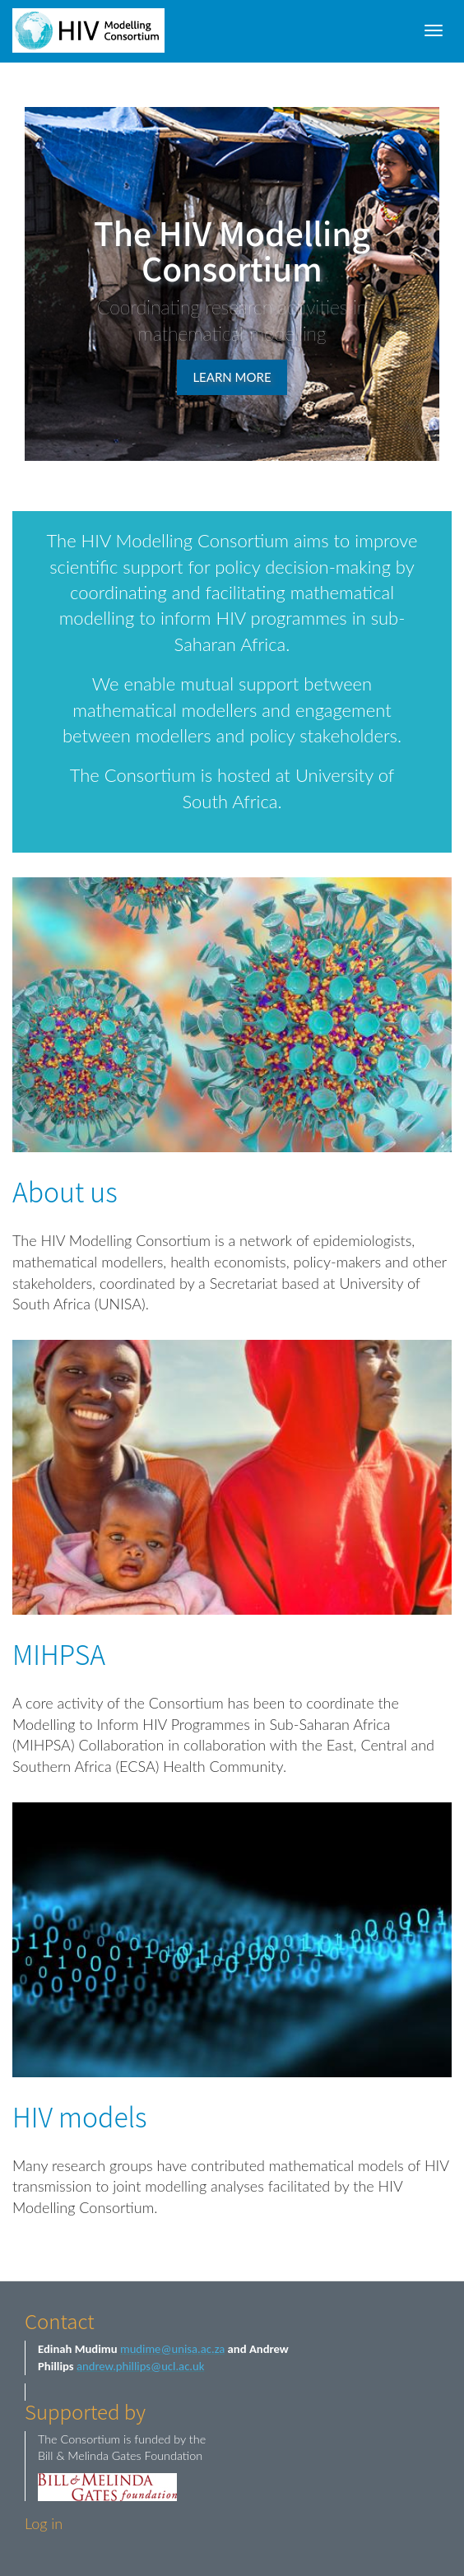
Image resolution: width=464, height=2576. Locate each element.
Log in (44, 2523)
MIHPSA (58, 1653)
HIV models (79, 2116)
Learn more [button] (232, 377)
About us (65, 1191)
